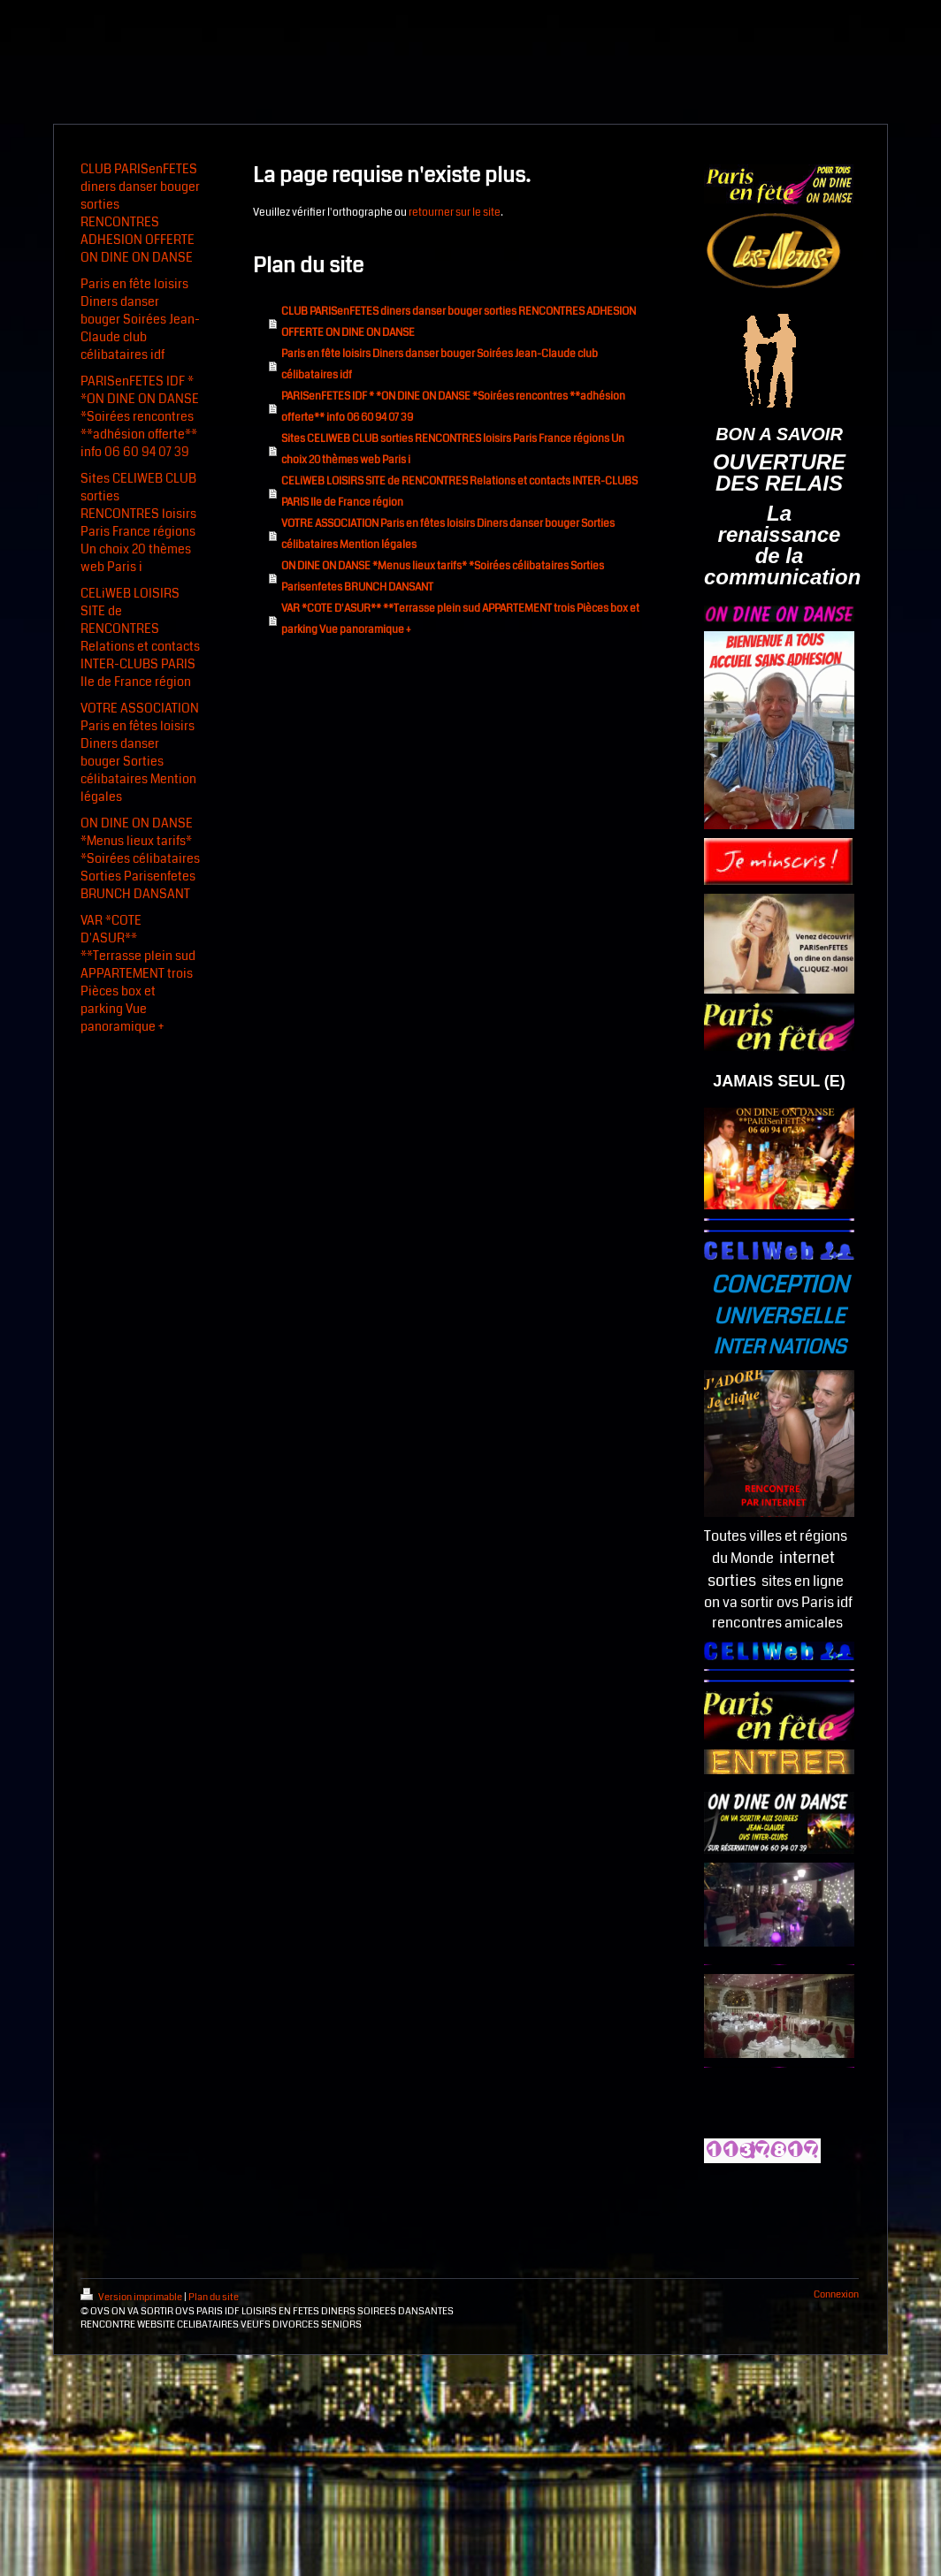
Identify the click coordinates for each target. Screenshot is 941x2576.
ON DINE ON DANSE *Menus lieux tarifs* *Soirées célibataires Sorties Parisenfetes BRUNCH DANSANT (442, 577)
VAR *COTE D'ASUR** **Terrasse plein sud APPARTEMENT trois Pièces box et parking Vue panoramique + (460, 619)
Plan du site (213, 2297)
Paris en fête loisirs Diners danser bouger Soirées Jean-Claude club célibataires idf (439, 365)
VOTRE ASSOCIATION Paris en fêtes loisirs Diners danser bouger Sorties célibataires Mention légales (448, 534)
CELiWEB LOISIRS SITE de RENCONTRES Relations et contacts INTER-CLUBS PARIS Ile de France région (459, 492)
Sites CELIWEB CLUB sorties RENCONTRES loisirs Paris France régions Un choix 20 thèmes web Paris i (452, 449)
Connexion (836, 2294)
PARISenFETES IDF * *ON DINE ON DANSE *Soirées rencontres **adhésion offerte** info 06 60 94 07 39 (453, 407)
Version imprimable (132, 2297)
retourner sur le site (455, 212)
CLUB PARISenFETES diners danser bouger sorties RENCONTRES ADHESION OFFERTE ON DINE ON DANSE (458, 322)
